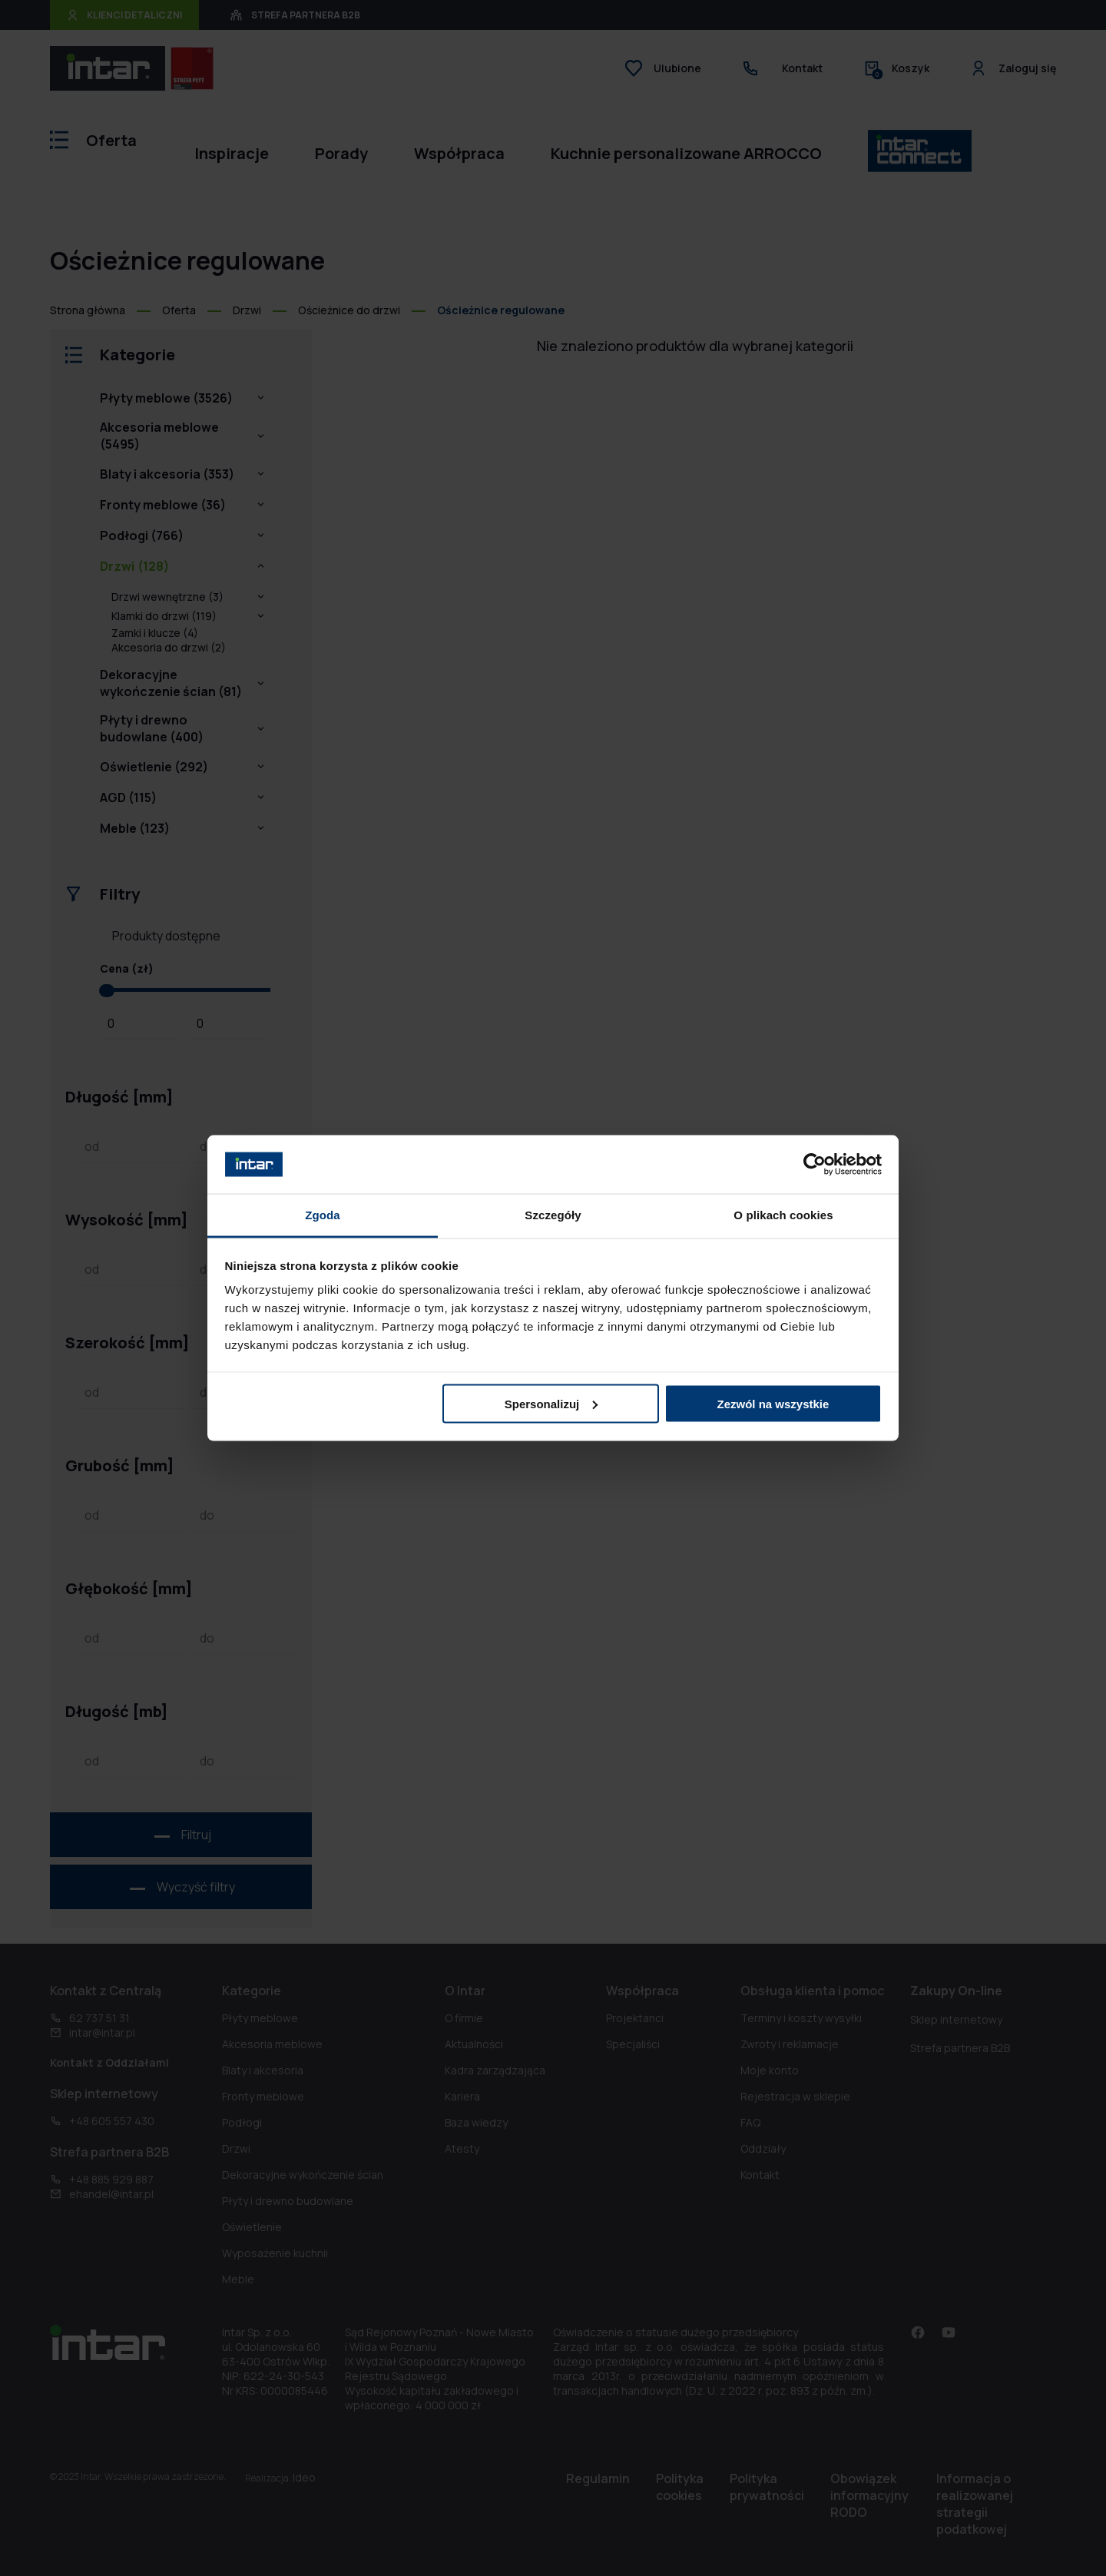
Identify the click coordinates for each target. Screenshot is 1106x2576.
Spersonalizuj (551, 1403)
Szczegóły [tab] (553, 1215)
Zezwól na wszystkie (773, 1403)
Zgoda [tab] (322, 1215)
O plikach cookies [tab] (783, 1215)
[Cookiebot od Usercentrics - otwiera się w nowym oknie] (814, 1163)
